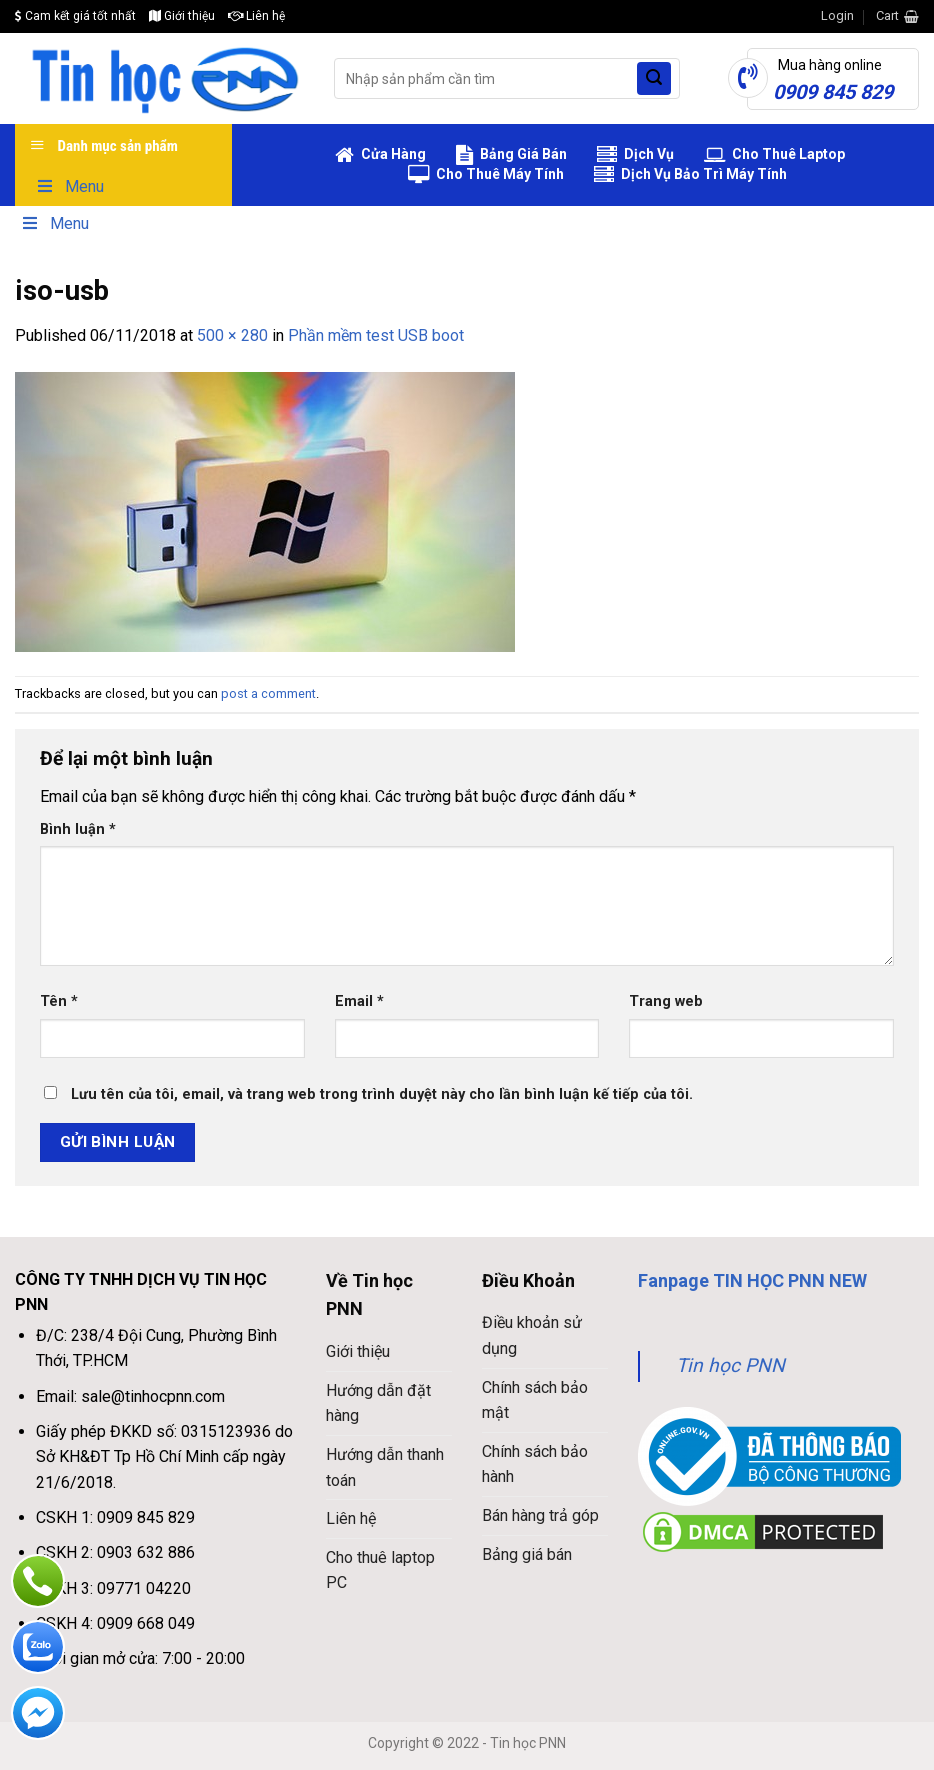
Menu (69, 186)
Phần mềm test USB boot (376, 335)
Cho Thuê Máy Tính (486, 175)
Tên (59, 1001)
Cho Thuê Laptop (774, 155)
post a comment (268, 693)
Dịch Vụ (635, 155)
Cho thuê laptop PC (380, 1570)
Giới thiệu (182, 16)
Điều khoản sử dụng (532, 1335)
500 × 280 (232, 335)
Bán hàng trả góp (540, 1515)
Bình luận (78, 829)
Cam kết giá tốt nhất (75, 16)
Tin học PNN (730, 1365)
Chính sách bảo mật (535, 1400)
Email (359, 1001)
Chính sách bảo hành (535, 1464)
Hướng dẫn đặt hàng (378, 1403)
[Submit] (654, 79)
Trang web (666, 1001)
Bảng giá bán (527, 1554)
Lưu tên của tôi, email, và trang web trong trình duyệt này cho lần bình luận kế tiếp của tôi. (382, 1094)
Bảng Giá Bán (511, 155)
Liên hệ (256, 16)
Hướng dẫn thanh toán (385, 1467)
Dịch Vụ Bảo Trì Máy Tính (690, 175)
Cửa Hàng (380, 155)
